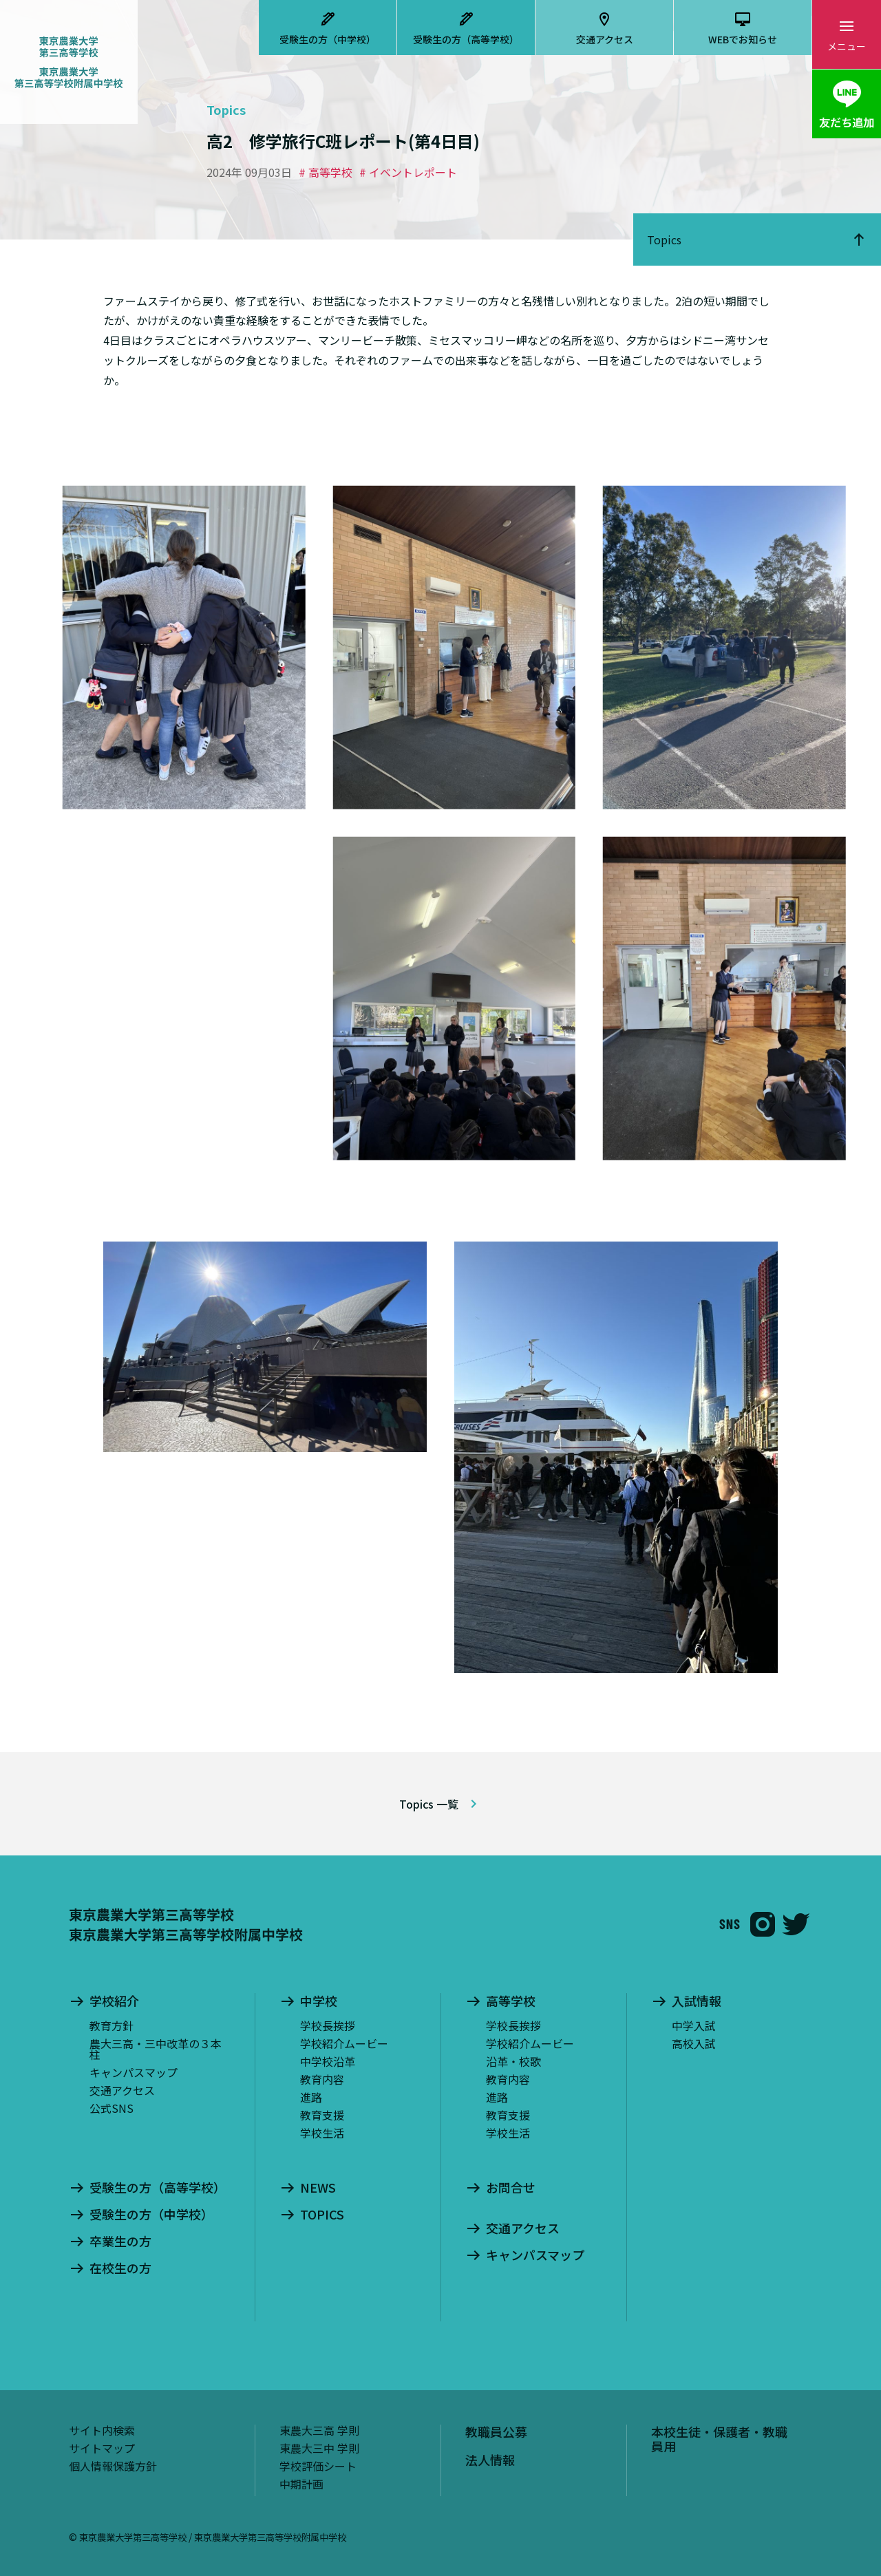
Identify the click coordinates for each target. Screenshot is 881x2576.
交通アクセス (604, 39)
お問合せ (510, 2187)
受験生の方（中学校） (327, 39)
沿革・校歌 (513, 2061)
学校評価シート (318, 2466)
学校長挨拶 (327, 2025)
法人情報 (490, 2460)
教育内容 (322, 2079)
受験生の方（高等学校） (466, 39)
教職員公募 (496, 2431)
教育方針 (111, 2025)
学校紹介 (114, 2001)
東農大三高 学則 (319, 2430)
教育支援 (322, 2115)
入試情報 (696, 2001)
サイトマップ (102, 2448)
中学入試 (694, 2025)
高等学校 (510, 2001)
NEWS (318, 2187)
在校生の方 (120, 2268)
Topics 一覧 (428, 1804)
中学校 (318, 2001)
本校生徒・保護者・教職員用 (719, 2439)
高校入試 (694, 2043)
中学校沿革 (327, 2061)
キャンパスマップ (133, 2072)
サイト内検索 (102, 2430)
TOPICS (322, 2214)
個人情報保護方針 (113, 2466)
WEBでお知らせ (742, 39)
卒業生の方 (120, 2241)
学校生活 (322, 2133)
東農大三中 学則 (319, 2448)
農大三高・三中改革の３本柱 (155, 2049)
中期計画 (301, 2484)
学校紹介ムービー (344, 2043)
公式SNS (111, 2108)
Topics (664, 239)
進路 (311, 2097)
